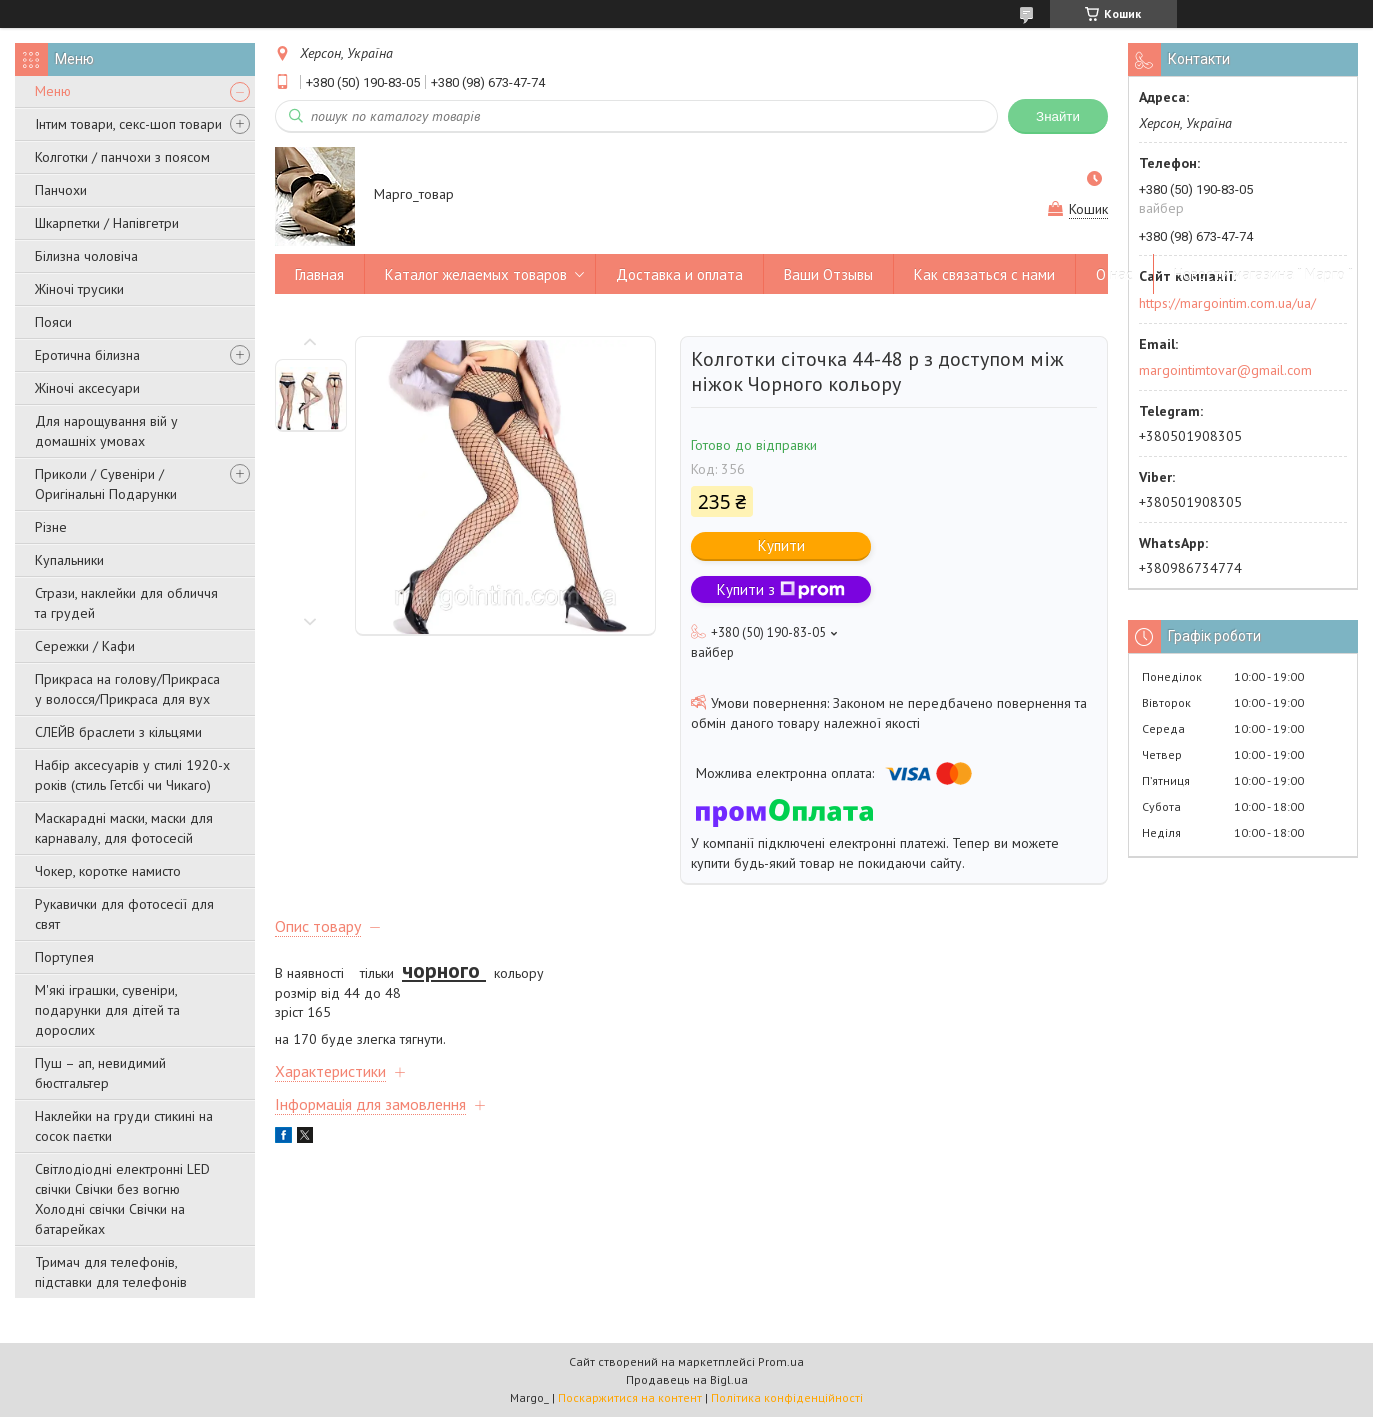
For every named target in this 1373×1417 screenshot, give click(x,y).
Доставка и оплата (679, 274)
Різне (51, 527)
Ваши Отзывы (828, 274)
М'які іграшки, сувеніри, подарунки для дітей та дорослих (107, 1010)
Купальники (69, 560)
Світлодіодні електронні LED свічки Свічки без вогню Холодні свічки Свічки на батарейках (122, 1199)
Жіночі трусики (79, 289)
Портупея (64, 957)
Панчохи (61, 190)
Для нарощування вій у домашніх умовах (106, 431)
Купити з (781, 589)
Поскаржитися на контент (630, 1397)
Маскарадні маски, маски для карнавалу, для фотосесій (124, 828)
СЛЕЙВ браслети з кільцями (118, 732)
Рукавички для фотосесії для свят (124, 914)
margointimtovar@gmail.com (1225, 370)
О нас (1114, 274)
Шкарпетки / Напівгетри (107, 223)
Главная (319, 274)
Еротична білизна (87, 355)
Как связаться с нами (984, 274)
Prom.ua (781, 1361)
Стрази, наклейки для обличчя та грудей (126, 603)
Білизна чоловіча (86, 256)
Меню (53, 91)
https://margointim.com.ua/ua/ (1227, 303)
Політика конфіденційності (787, 1397)
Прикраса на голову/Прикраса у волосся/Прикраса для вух (127, 689)
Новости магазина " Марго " (1263, 274)
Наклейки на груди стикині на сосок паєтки (124, 1126)
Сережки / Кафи (85, 646)
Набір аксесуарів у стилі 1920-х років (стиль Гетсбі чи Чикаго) (132, 775)
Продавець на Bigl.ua (687, 1379)
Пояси (53, 322)
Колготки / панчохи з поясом (122, 157)
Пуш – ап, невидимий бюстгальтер (100, 1073)
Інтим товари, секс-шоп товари (128, 124)
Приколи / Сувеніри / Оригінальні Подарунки (106, 484)
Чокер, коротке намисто (108, 871)
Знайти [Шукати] (1058, 116)
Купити (781, 545)
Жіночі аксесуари (87, 388)
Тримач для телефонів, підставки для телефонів (111, 1272)
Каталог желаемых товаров (476, 274)
